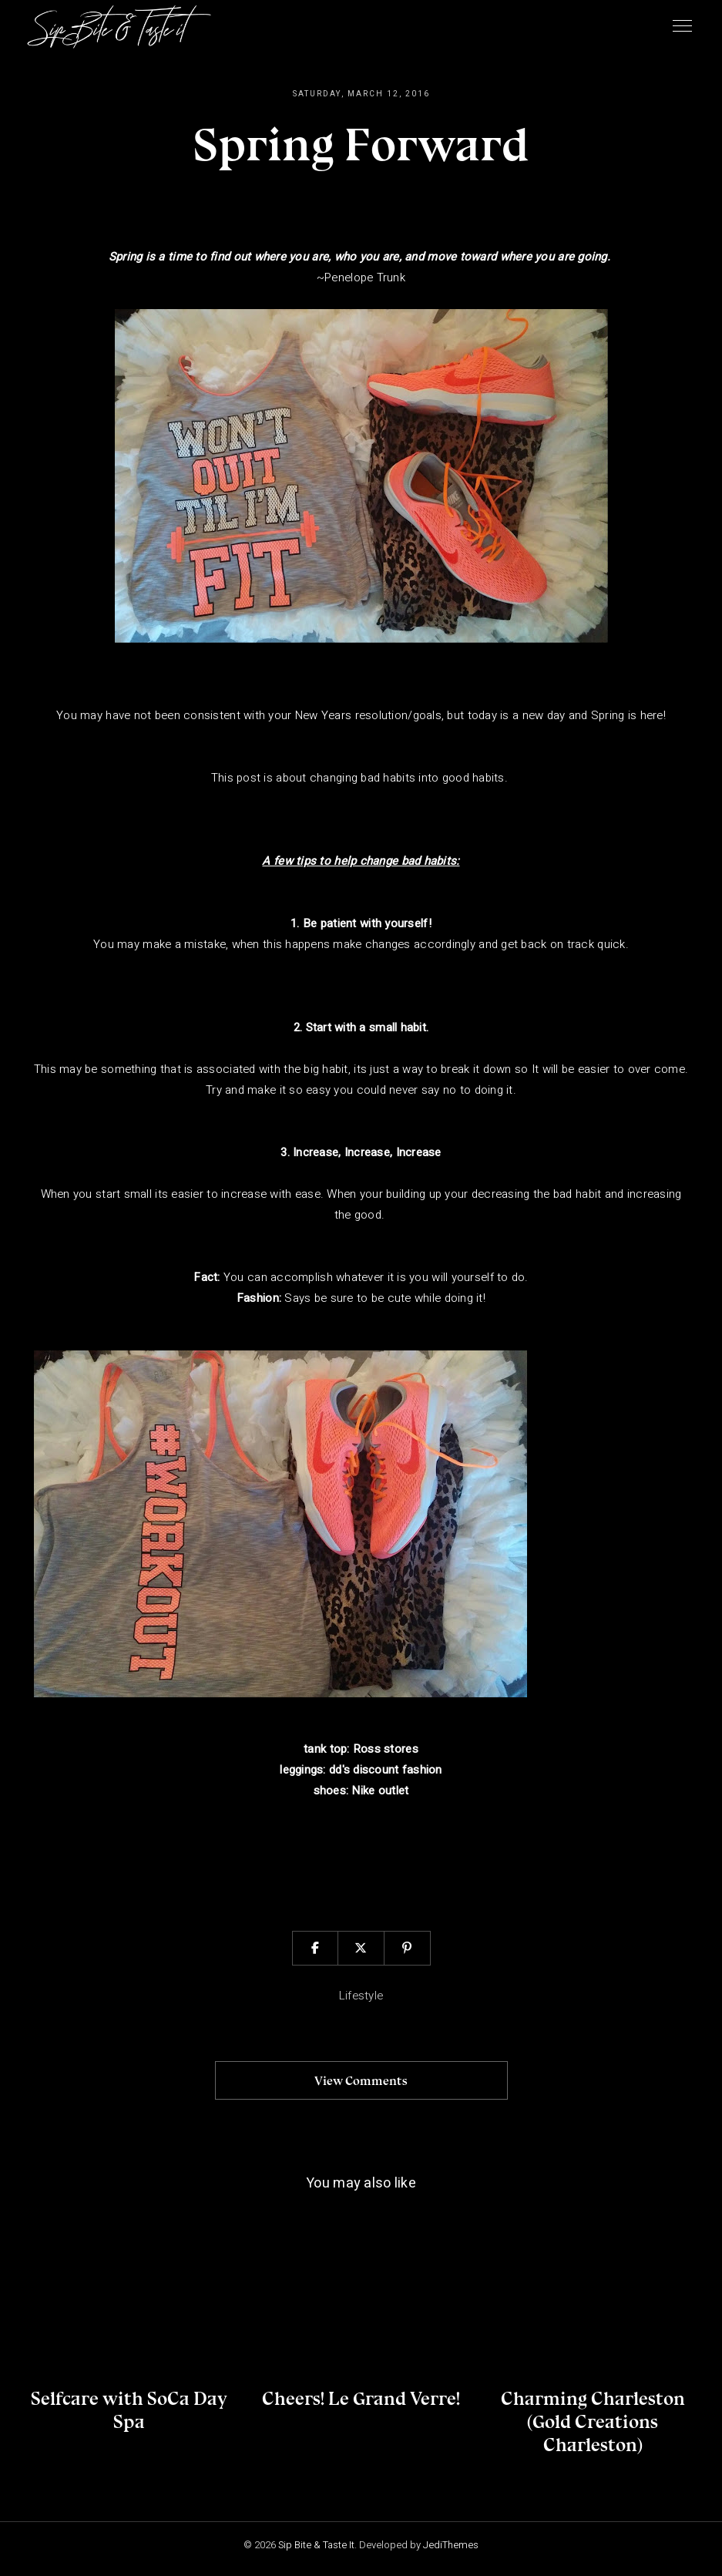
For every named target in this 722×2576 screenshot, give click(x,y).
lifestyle (361, 1995)
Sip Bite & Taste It (316, 2544)
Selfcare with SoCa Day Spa (129, 2410)
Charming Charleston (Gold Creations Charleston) (593, 2421)
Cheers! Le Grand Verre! (361, 2398)
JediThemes (451, 2544)
